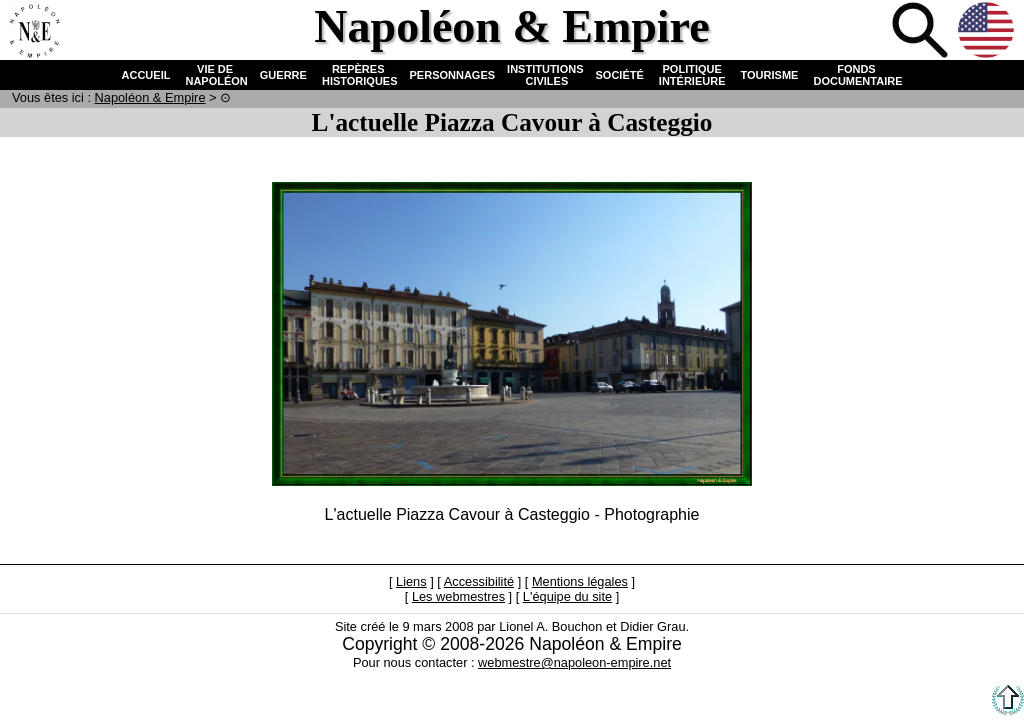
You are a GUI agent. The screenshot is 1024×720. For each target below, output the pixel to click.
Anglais (988, 32)
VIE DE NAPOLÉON (214, 75)
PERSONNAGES (453, 75)
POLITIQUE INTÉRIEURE (692, 75)
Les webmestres (458, 596)
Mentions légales (580, 581)
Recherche (922, 32)
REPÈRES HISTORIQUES (358, 75)
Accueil (34, 32)
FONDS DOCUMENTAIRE (856, 75)
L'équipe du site (567, 596)
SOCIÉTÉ (620, 75)
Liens (411, 581)
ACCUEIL (146, 75)
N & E (150, 97)
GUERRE (283, 75)
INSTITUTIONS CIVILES (545, 75)
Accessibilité (479, 581)
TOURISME (770, 75)
